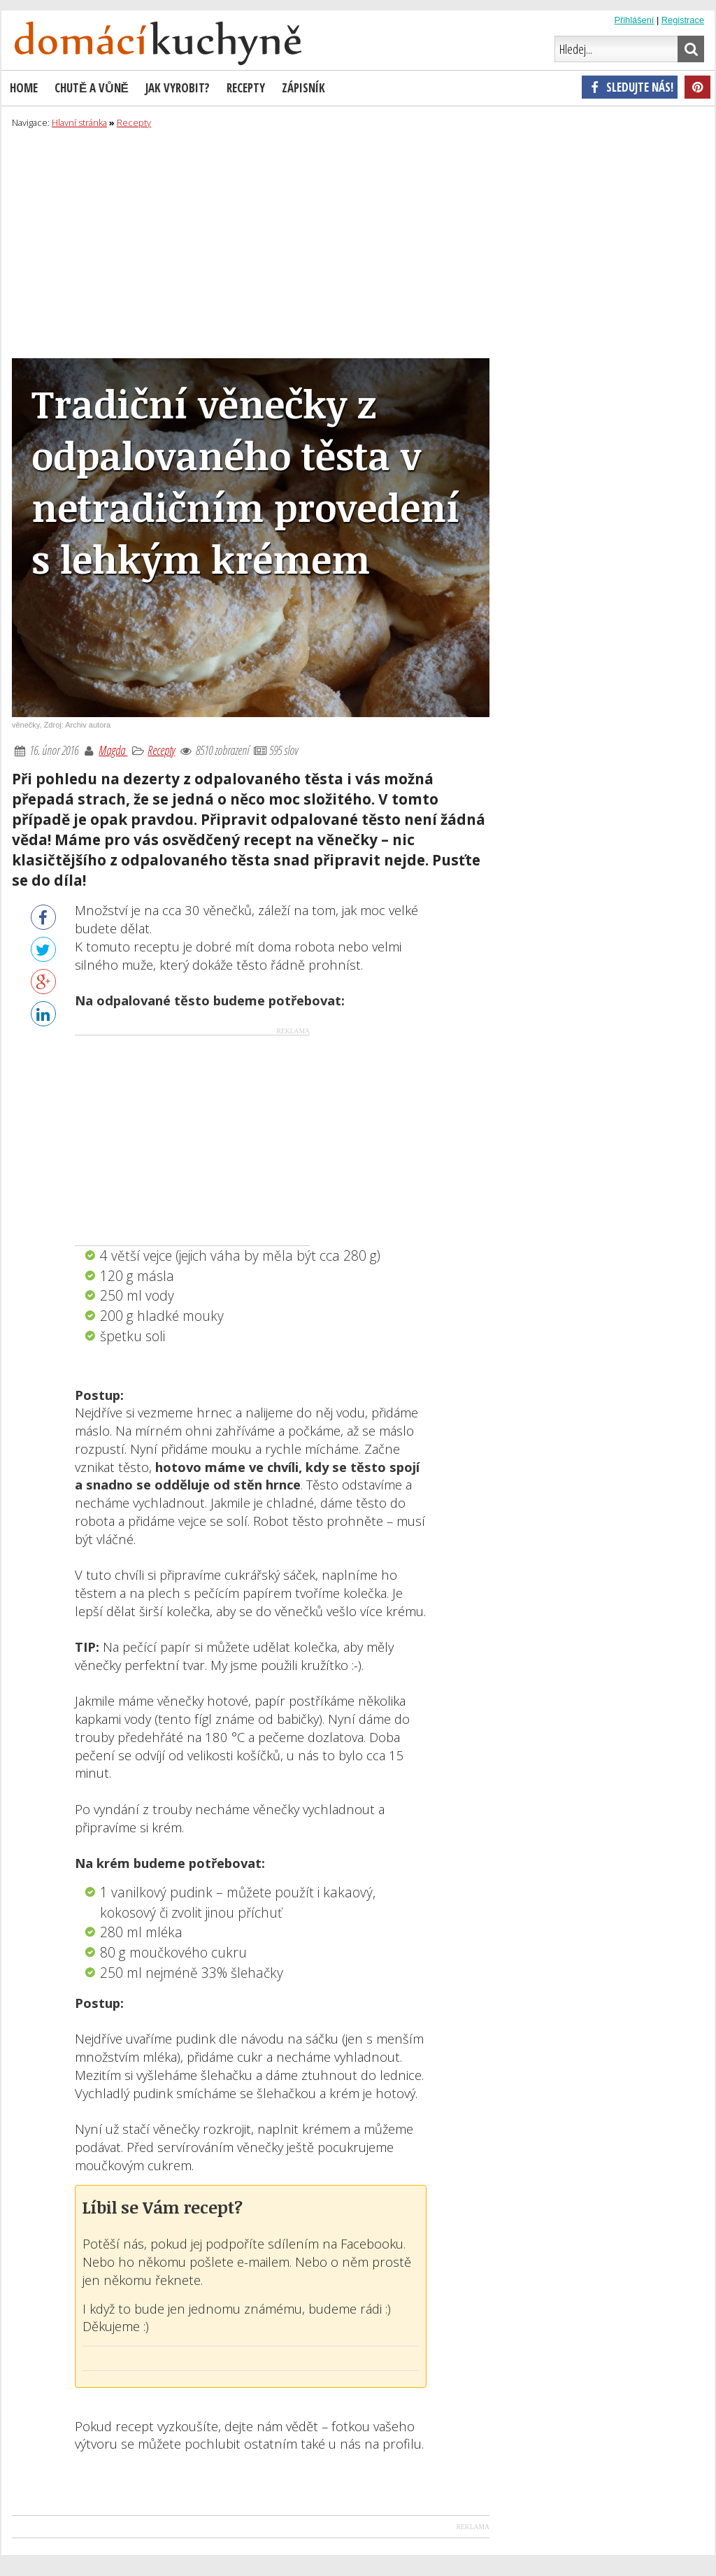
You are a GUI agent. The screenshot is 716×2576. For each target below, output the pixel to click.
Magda (113, 750)
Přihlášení (634, 20)
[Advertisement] (358, 241)
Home (24, 88)
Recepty (161, 750)
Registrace (682, 20)
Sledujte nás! (629, 86)
